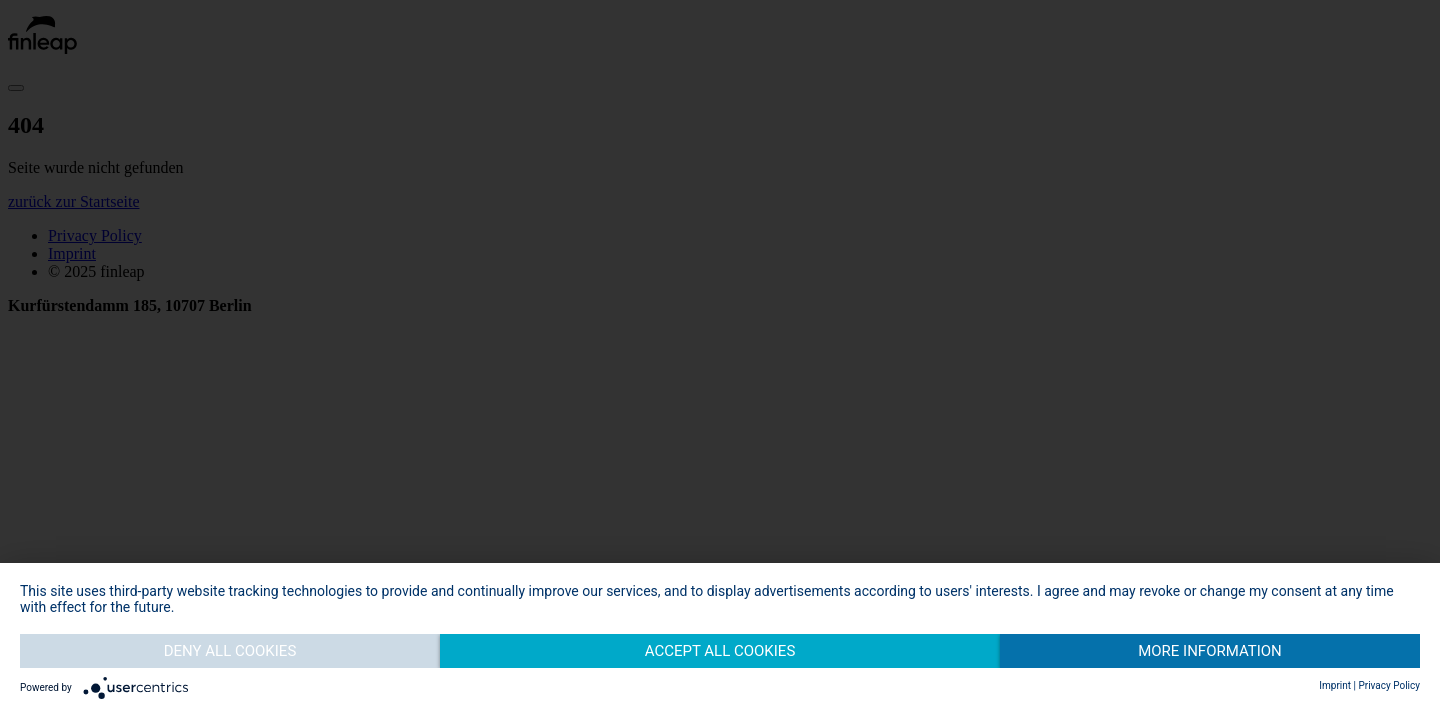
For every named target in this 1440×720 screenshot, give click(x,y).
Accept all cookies (720, 651)
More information (1210, 651)
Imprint (1335, 685)
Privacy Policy (1389, 685)
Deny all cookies (230, 651)
